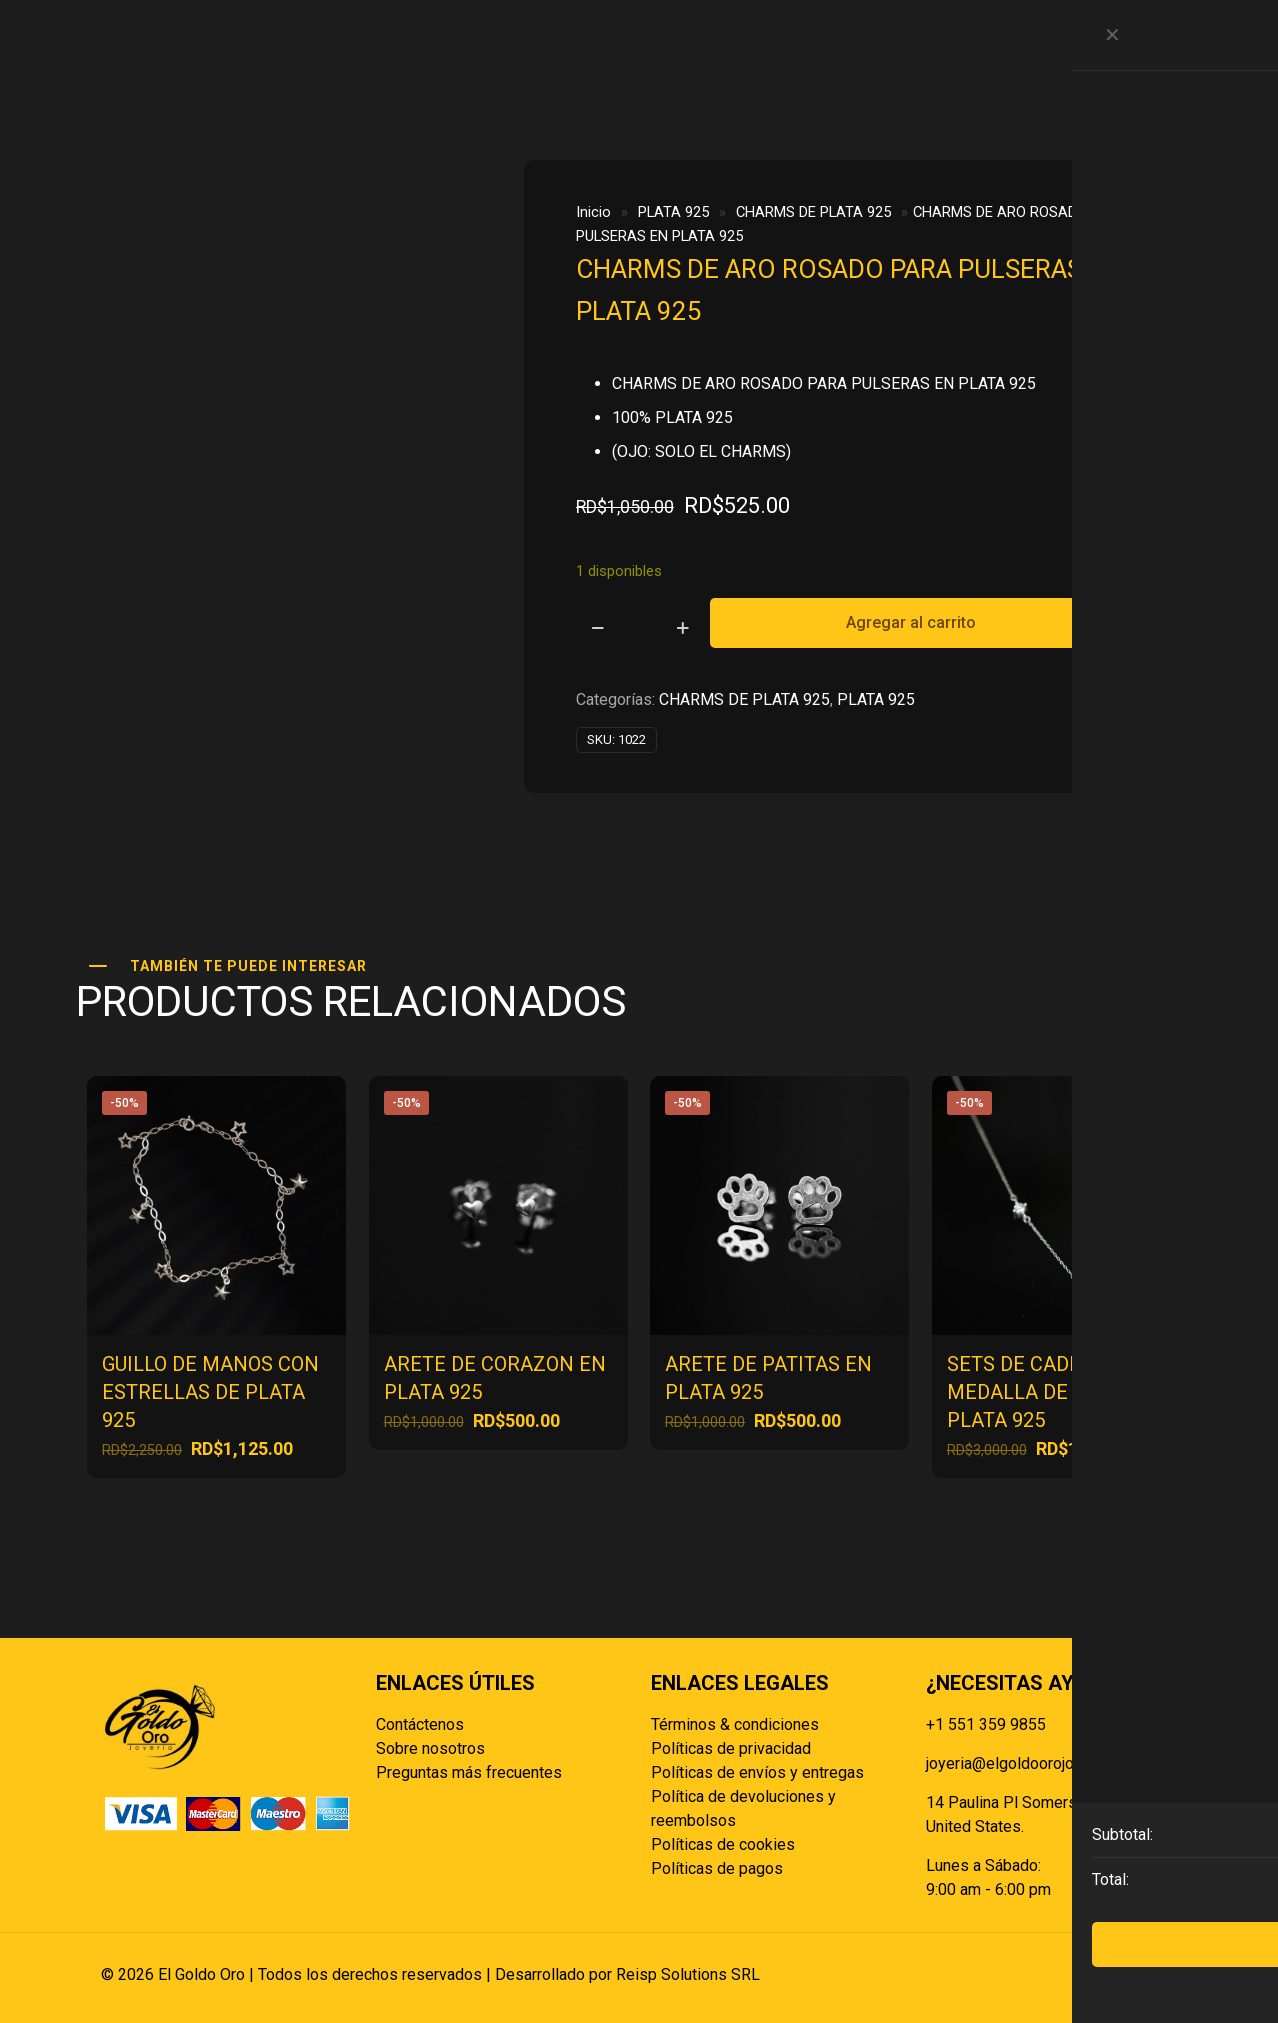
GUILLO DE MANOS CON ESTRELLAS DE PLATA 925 (210, 1392)
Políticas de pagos (717, 1868)
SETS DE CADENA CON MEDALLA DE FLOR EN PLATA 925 (1051, 1392)
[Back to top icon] (1156, 1975)
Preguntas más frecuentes (469, 1772)
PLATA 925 (673, 212)
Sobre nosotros (430, 1748)
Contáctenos (420, 1724)
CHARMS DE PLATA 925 (813, 212)
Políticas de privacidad (731, 1748)
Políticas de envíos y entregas (757, 1772)
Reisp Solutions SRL (688, 1974)
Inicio (593, 212)
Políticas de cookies (723, 1844)
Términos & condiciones (735, 1724)
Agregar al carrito (911, 622)
